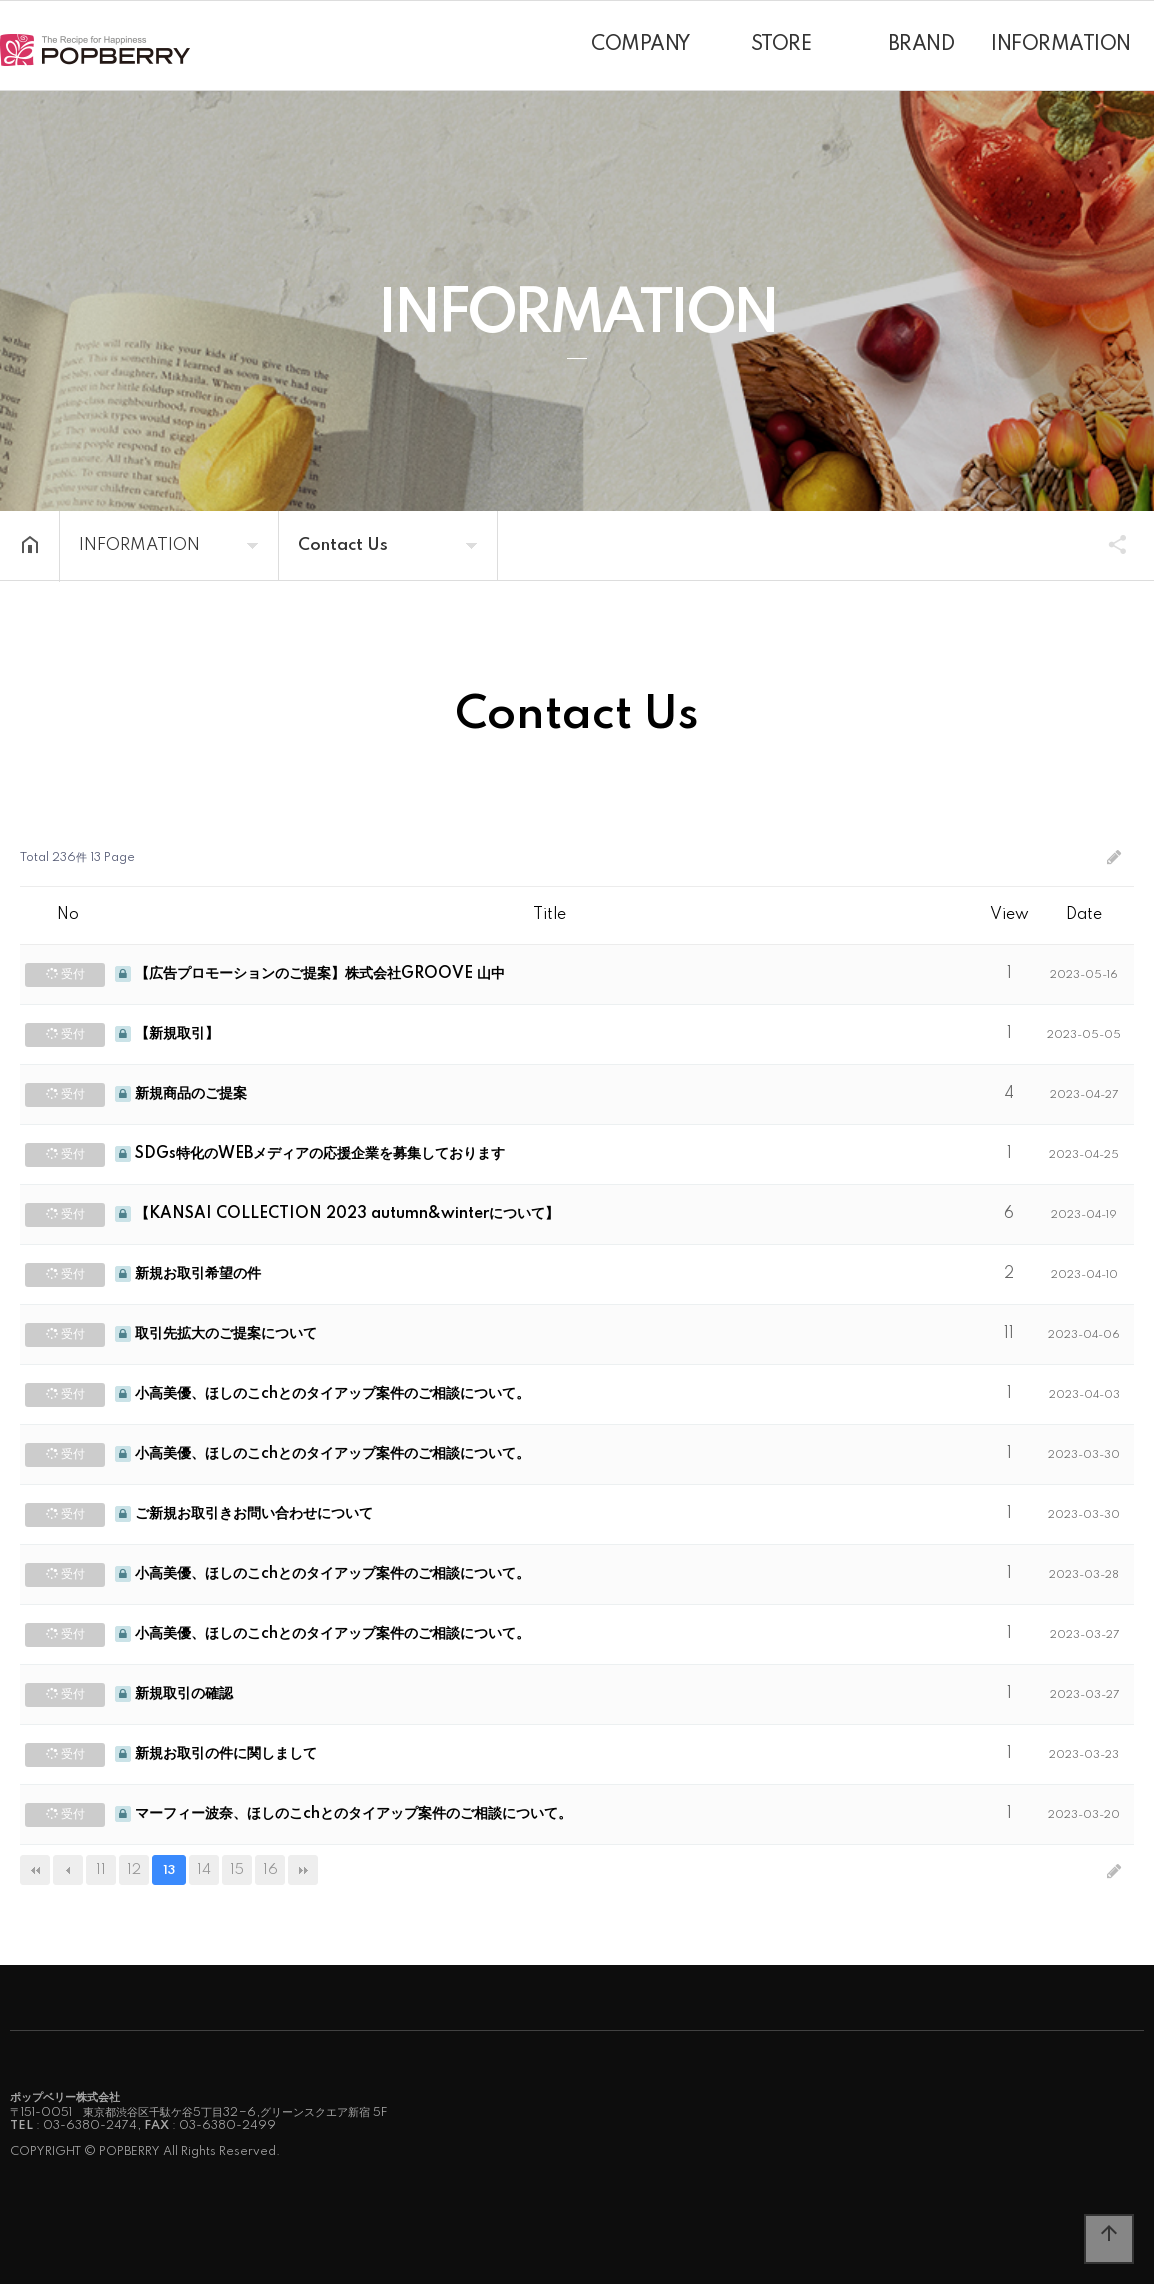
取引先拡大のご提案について (216, 1334)
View (1009, 915)
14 (204, 1870)
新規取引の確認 (174, 1694)
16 (270, 1870)
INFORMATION (1061, 45)
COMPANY (641, 45)
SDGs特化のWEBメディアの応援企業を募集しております (310, 1154)
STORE (781, 45)
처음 (35, 1870)
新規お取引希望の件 (188, 1274)
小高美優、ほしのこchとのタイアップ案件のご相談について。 (322, 1394)
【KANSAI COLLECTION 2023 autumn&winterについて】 (337, 1214)
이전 (68, 1870)
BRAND (921, 45)
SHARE (1108, 544)
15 (237, 1870)
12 (134, 1870)
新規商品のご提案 (181, 1094)
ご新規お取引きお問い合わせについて (244, 1514)
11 (101, 1870)
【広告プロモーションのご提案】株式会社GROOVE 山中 (310, 974)
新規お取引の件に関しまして (216, 1754)
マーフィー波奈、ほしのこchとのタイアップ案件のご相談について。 (343, 1814)
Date (1084, 915)
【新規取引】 (167, 1034)
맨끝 (303, 1870)
